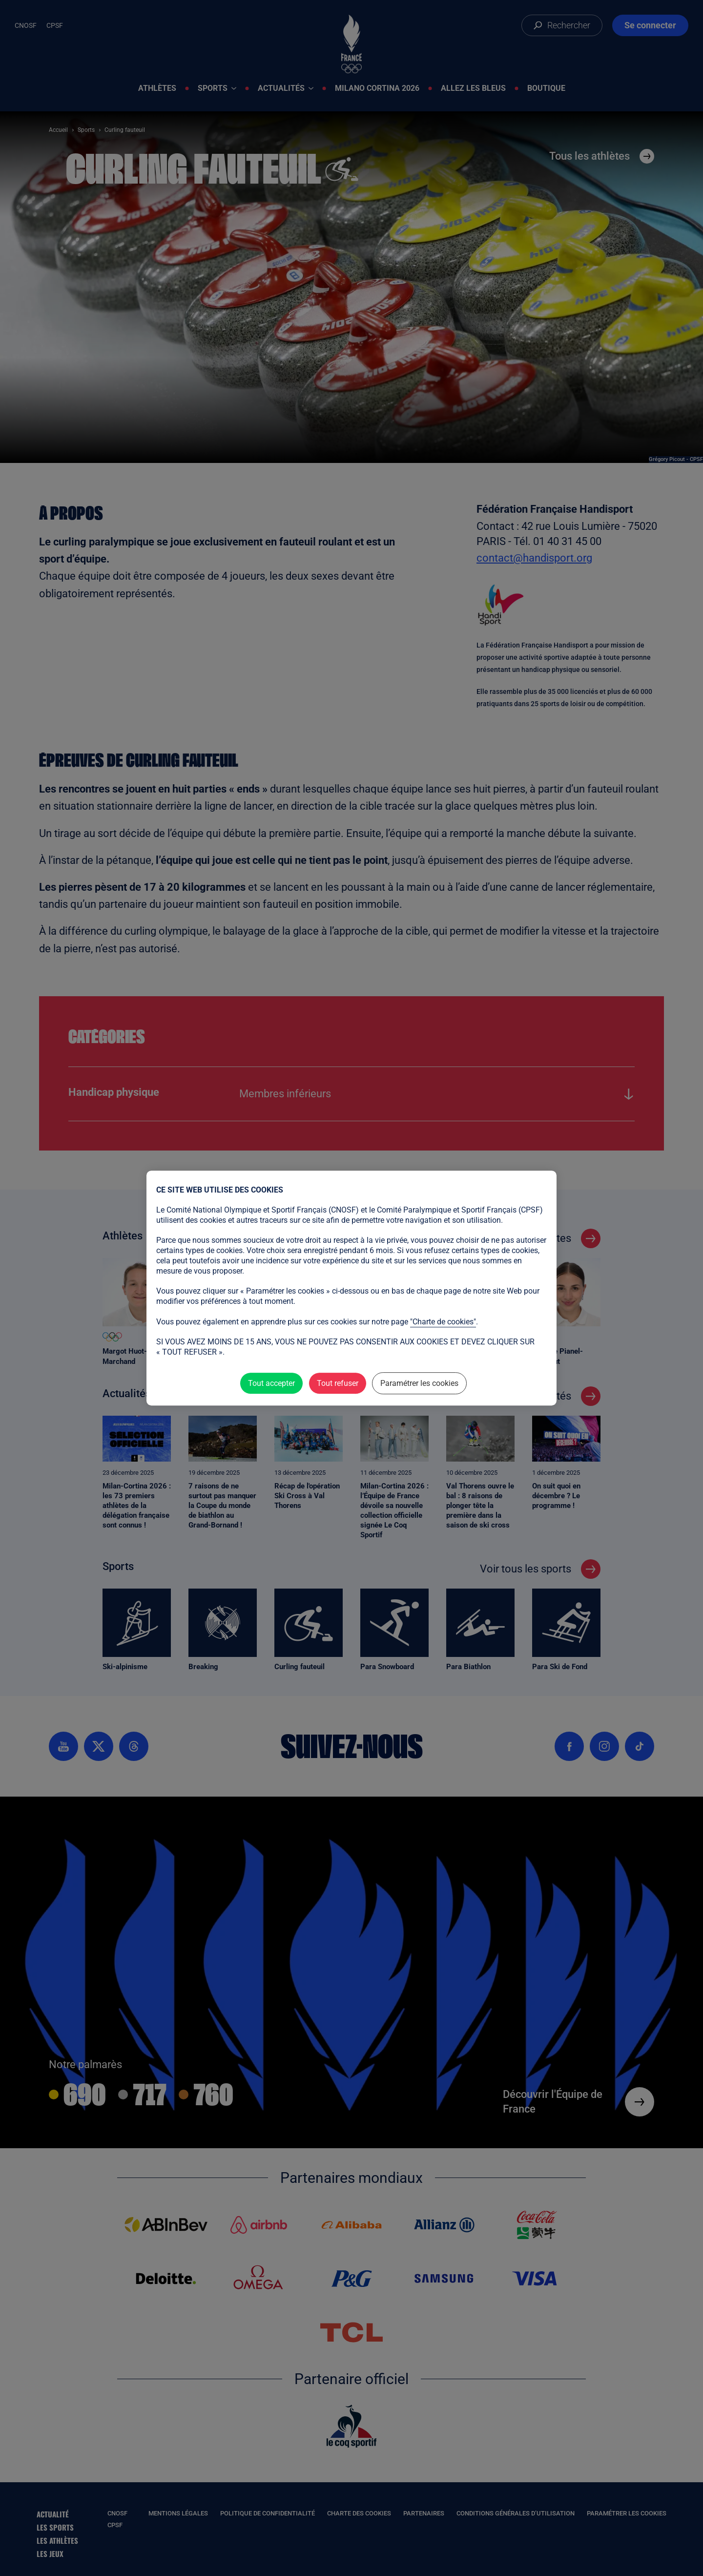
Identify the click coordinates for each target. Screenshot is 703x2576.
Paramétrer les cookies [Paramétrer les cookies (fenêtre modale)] (419, 1383)
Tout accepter (271, 1383)
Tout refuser (337, 1383)
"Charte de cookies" (443, 1321)
